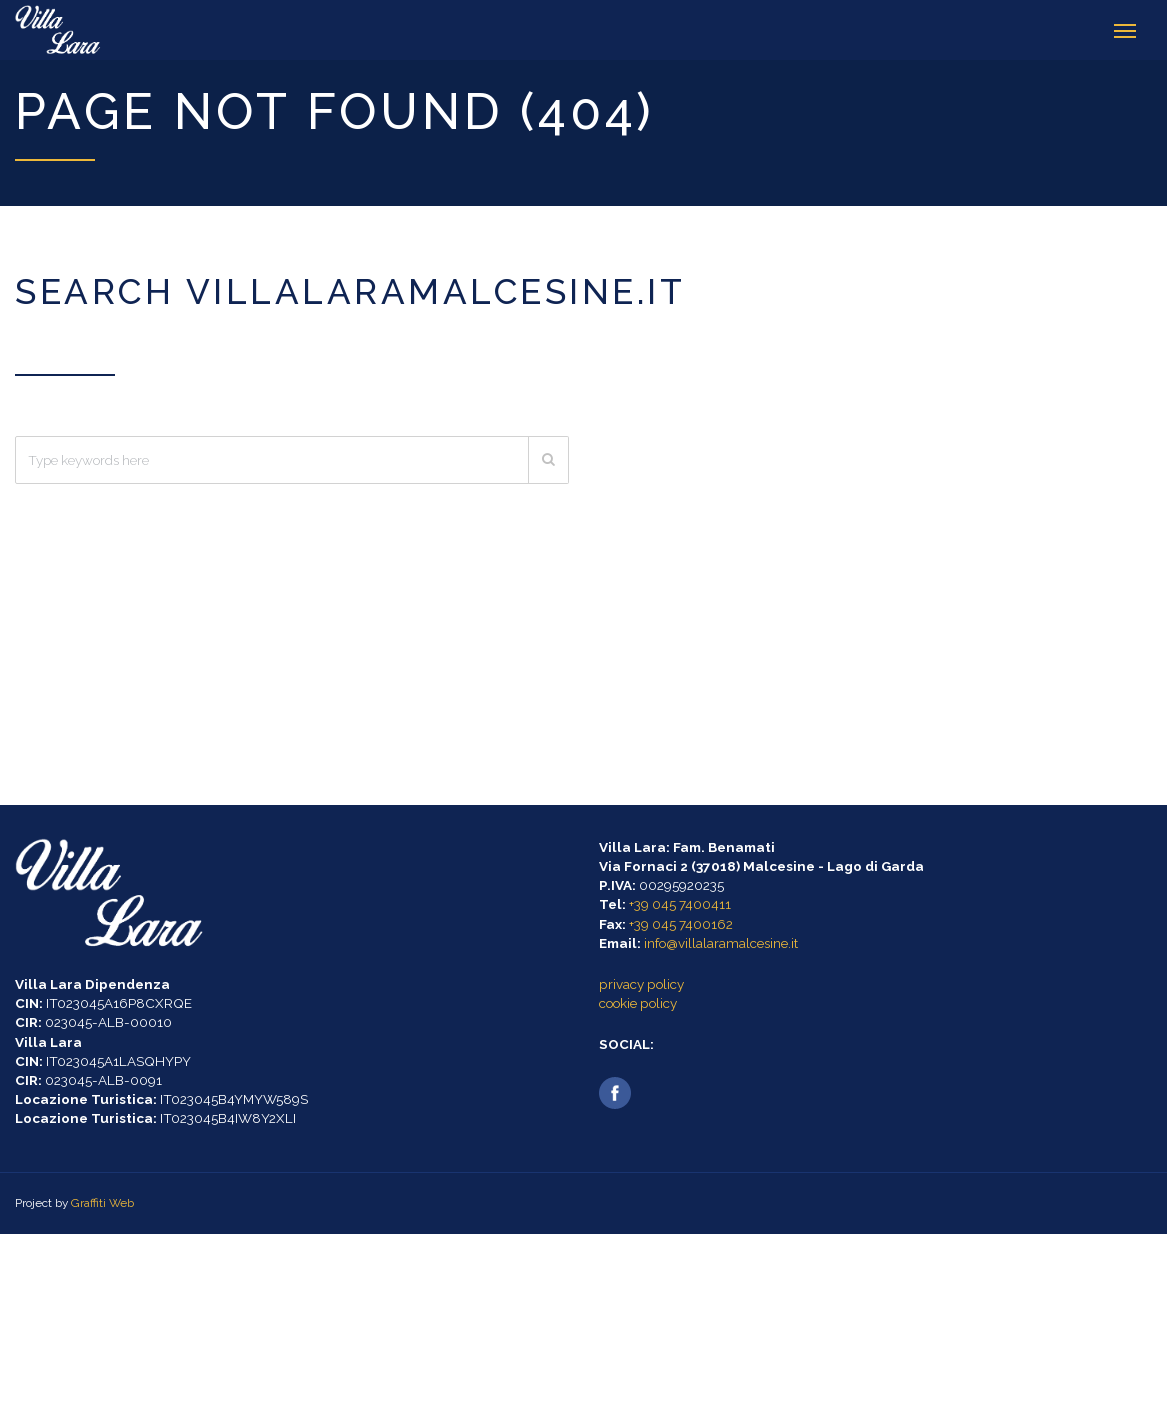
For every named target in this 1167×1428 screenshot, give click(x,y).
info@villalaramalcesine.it (721, 943)
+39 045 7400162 (681, 924)
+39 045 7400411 (680, 904)
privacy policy (641, 984)
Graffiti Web (102, 1203)
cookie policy (638, 1003)
